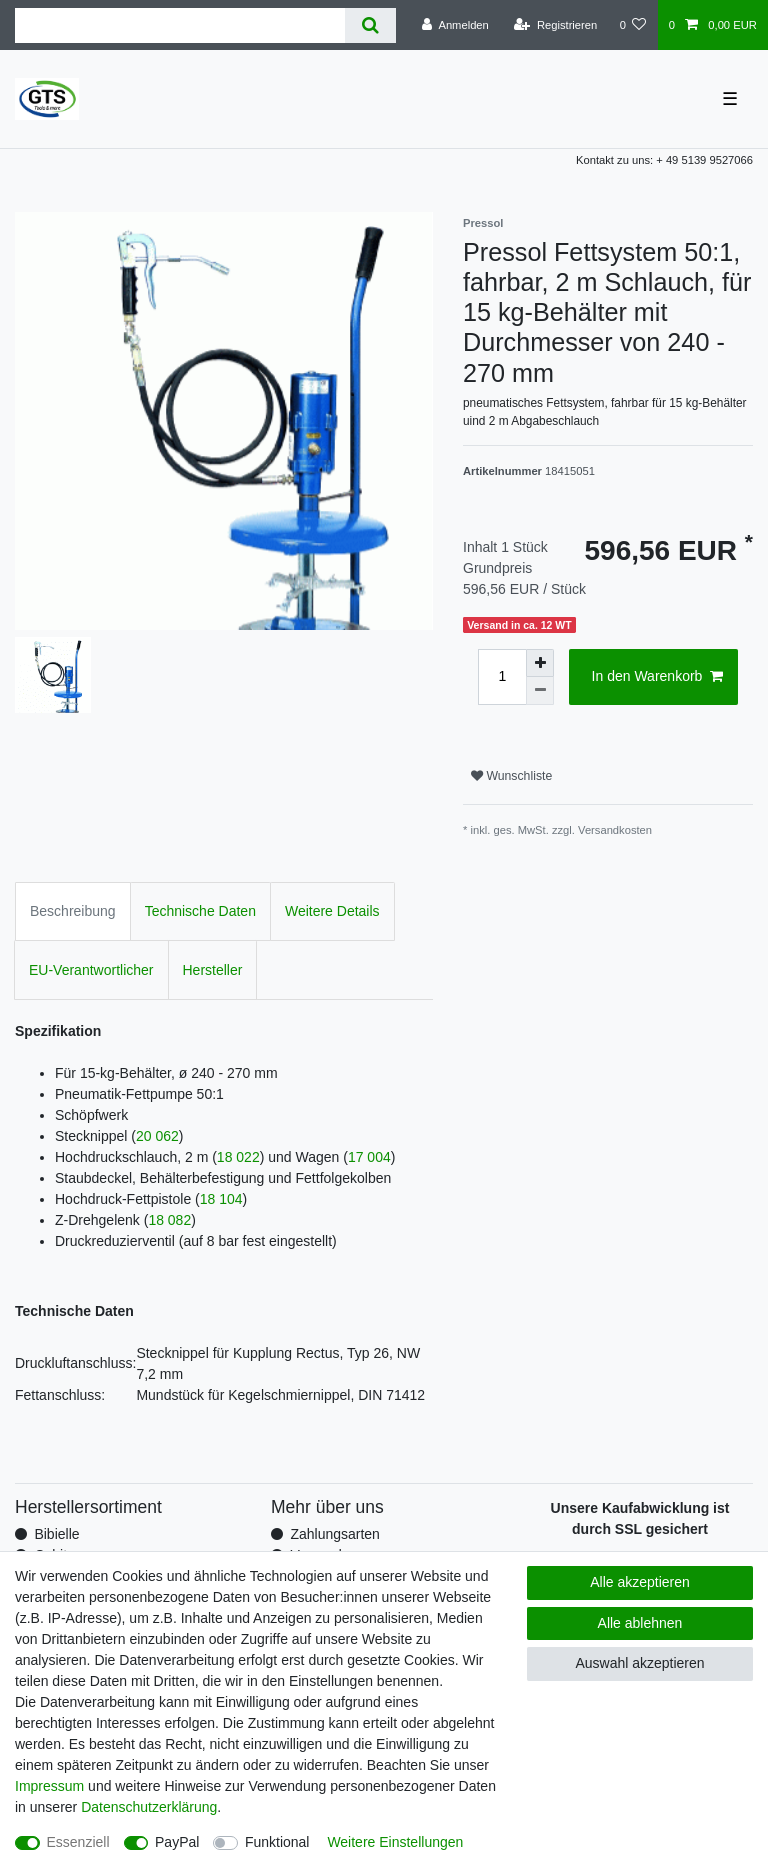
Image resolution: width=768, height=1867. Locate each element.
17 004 (369, 1157)
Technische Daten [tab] (200, 911)
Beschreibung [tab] (73, 911)
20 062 (157, 1136)
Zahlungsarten (335, 1534)
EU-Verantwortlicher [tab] (91, 970)
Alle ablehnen (640, 1623)
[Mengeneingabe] (502, 677)
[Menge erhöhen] (540, 663)
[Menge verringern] (540, 691)
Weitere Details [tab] (332, 911)
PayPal (177, 1842)
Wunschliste (511, 776)
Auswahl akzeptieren (639, 1663)
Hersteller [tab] (213, 970)
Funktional (277, 1842)
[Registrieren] (555, 25)
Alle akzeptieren (640, 1582)
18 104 (221, 1199)
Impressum (49, 1786)
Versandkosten (615, 830)
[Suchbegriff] (180, 25)
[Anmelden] (455, 25)
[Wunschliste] (632, 25)
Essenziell (78, 1842)
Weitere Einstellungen (395, 1842)
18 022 (238, 1157)
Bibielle (56, 1534)
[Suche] (370, 25)
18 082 (169, 1220)
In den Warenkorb (657, 677)
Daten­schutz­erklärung (149, 1807)
